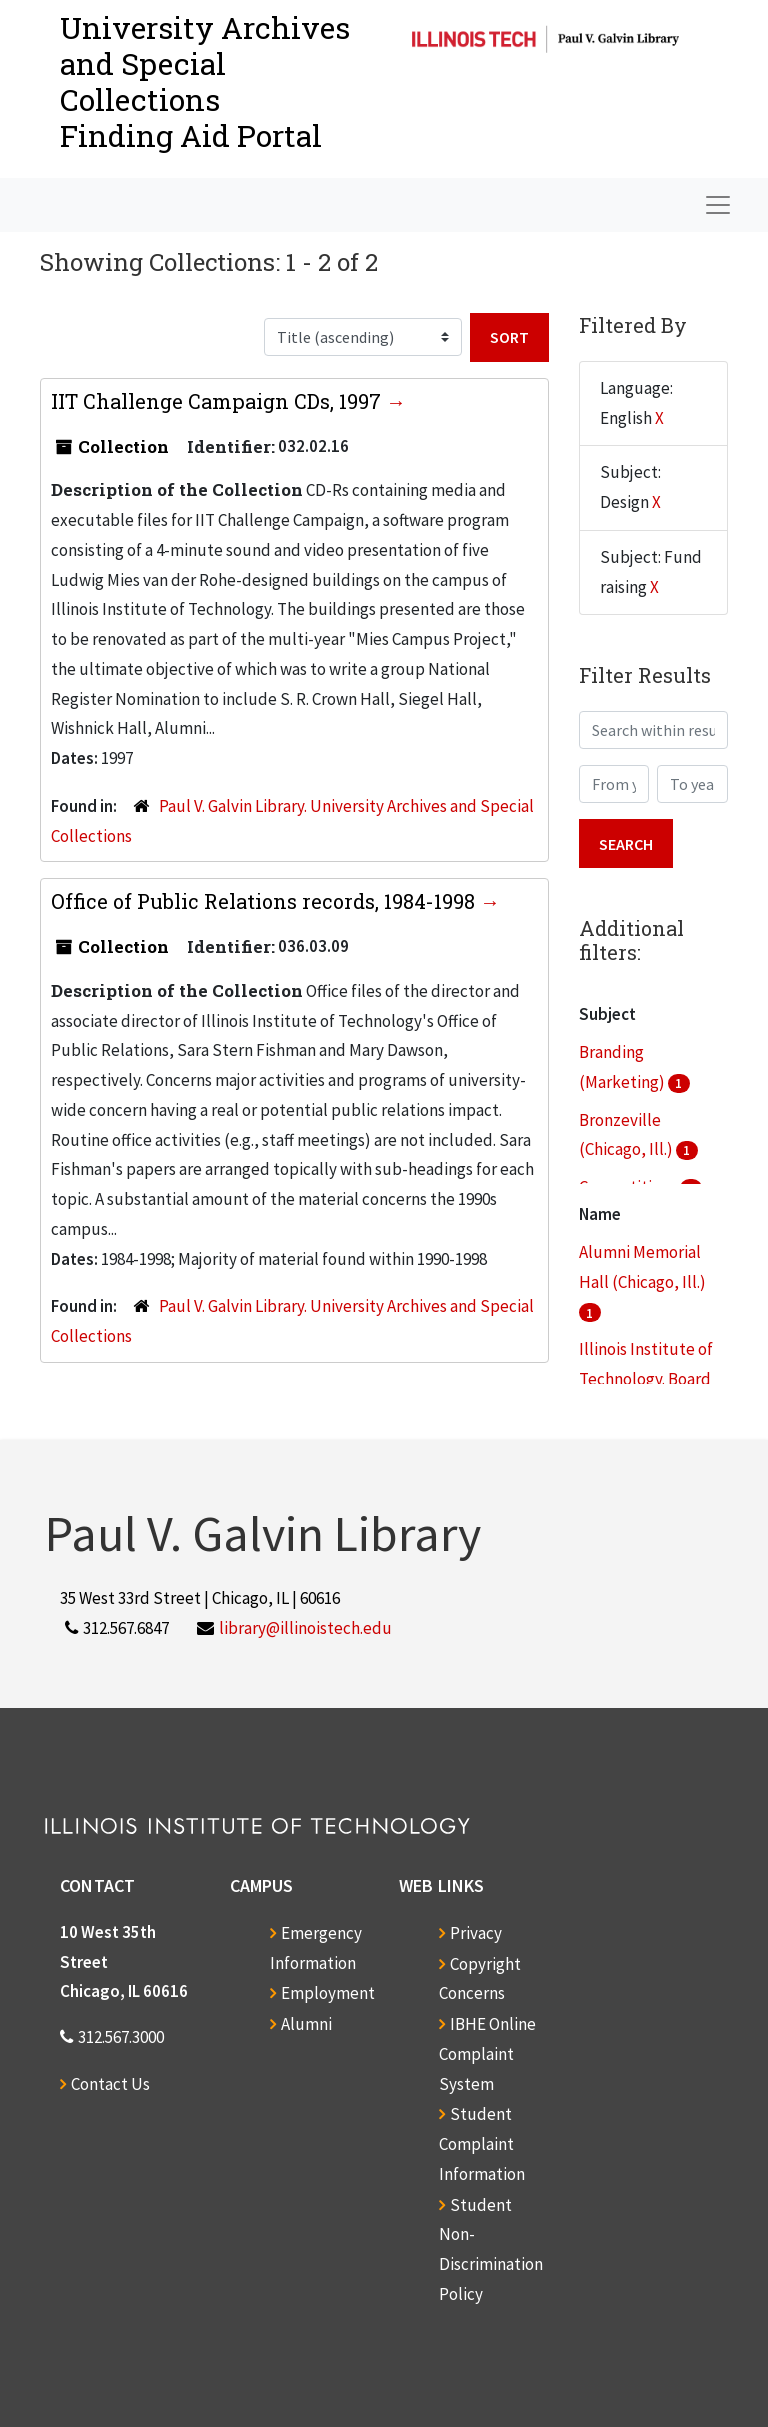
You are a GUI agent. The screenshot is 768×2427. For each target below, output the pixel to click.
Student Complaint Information (482, 2144)
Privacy (476, 1933)
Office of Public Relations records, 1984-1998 (265, 901)
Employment (328, 1993)
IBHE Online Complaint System (487, 2054)
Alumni (306, 2024)
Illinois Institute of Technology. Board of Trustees (646, 1379)
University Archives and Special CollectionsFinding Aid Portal (205, 81)
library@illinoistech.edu (305, 1628)
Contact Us (110, 2084)
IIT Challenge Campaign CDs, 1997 (218, 401)
